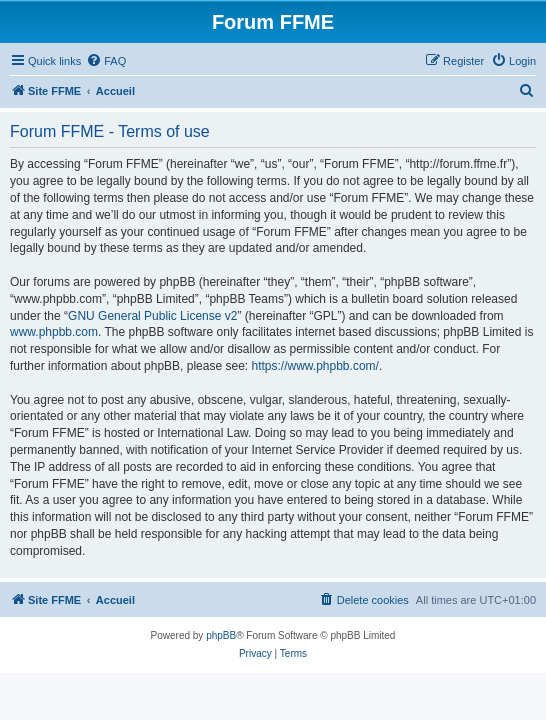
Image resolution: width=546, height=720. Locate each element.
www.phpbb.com (54, 332)
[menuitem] (106, 61)
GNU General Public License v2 (152, 316)
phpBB (221, 635)
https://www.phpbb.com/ (314, 366)
